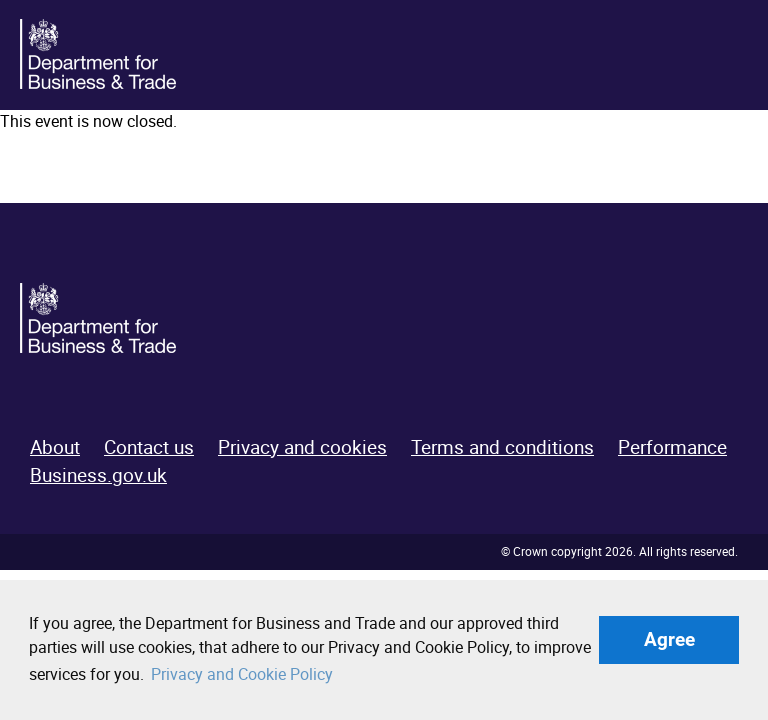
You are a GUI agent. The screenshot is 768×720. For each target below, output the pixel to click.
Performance (672, 447)
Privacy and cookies (302, 447)
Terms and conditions (502, 447)
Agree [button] (669, 639)
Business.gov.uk (98, 475)
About (55, 447)
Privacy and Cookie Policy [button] (242, 674)
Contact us (149, 447)
